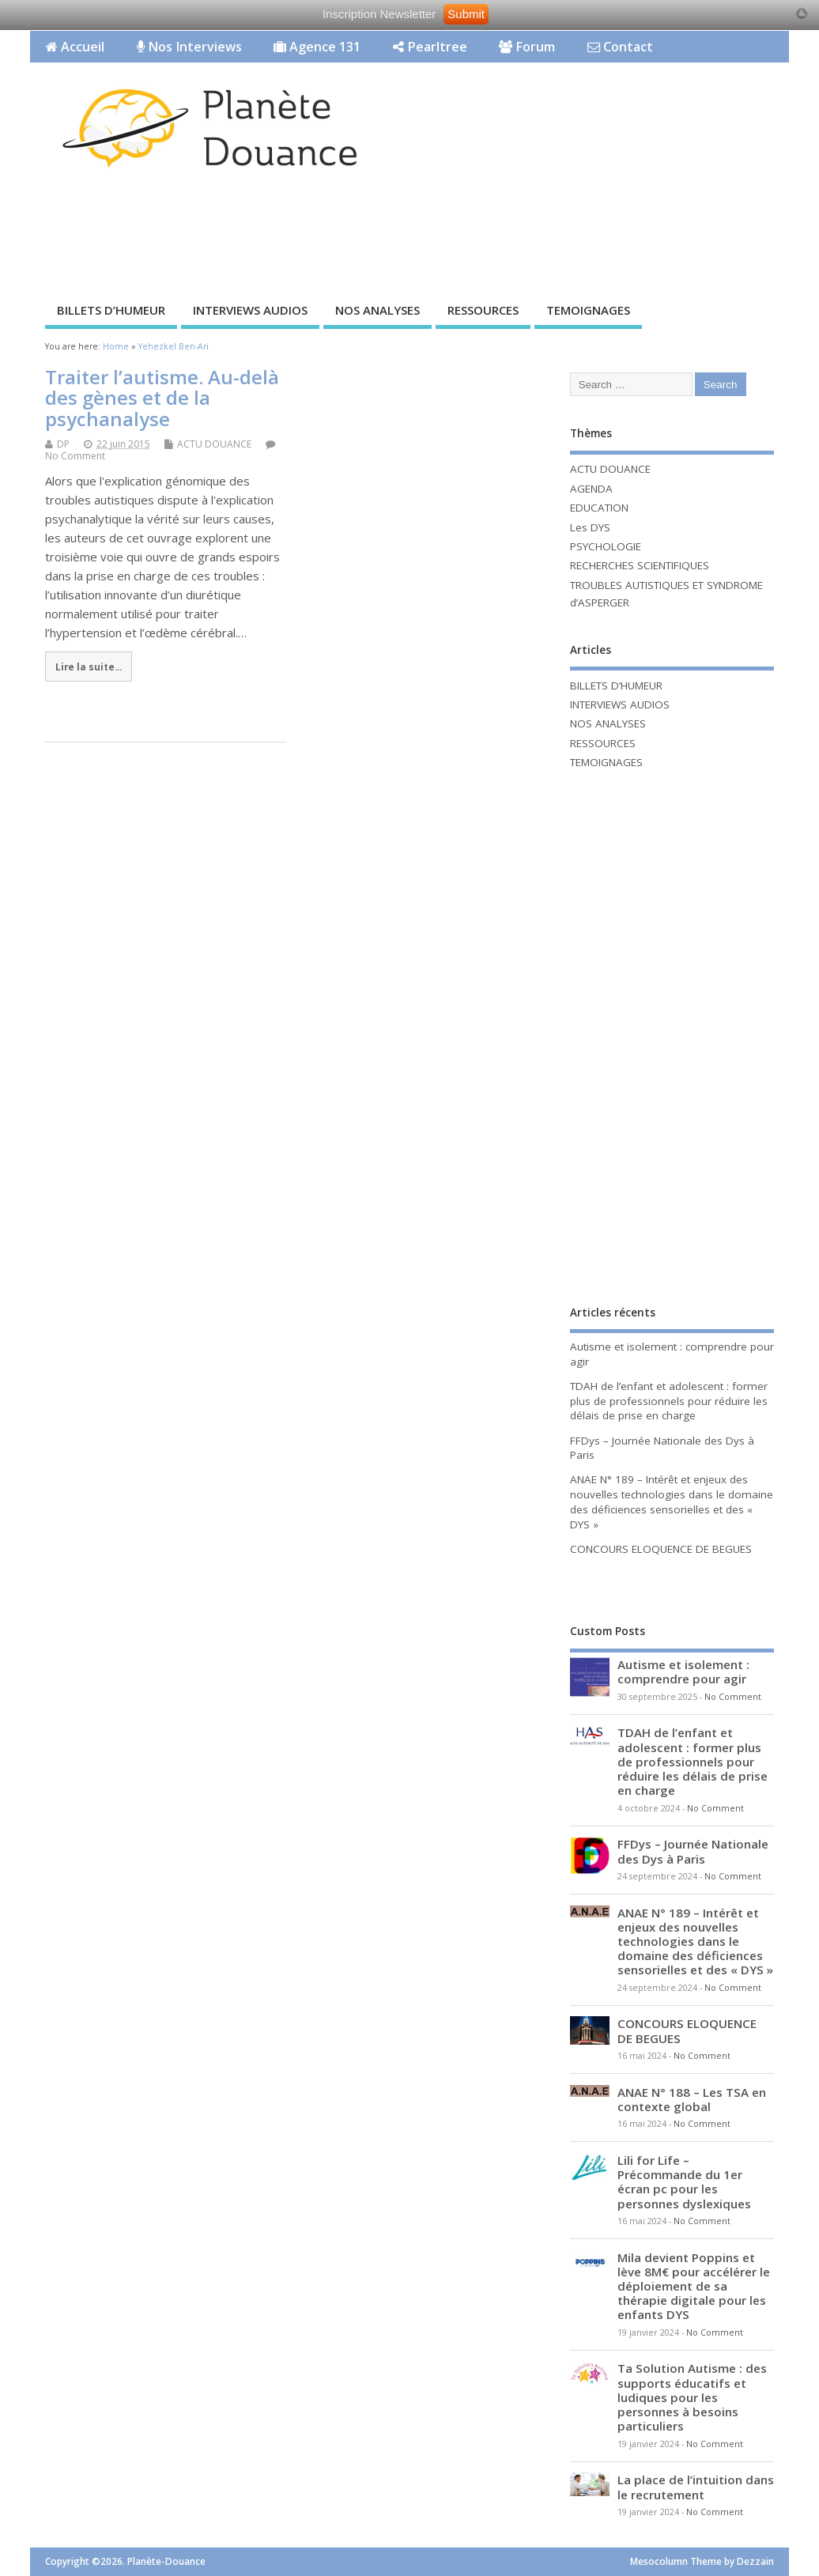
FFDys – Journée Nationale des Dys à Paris (692, 1851)
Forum (527, 46)
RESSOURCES (483, 310)
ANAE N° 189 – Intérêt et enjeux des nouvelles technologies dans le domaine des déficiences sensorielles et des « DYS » (671, 1502)
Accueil (75, 46)
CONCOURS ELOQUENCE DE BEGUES (661, 1549)
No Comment (75, 456)
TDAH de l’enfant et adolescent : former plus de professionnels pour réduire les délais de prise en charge (669, 1401)
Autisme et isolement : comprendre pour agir (683, 1671)
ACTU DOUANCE (214, 444)
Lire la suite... (88, 666)
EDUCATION (599, 507)
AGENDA (591, 489)
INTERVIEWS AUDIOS (250, 310)
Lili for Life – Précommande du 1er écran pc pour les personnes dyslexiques (684, 2182)
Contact (620, 46)
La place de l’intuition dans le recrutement (695, 2487)
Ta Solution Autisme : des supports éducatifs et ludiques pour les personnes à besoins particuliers (692, 2397)
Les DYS (590, 527)
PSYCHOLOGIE (605, 546)
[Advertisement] (318, 238)
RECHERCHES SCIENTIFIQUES (639, 565)
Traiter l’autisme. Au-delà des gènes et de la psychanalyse (162, 398)
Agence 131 (317, 46)
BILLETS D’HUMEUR (111, 310)
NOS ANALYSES (377, 310)
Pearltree (430, 46)
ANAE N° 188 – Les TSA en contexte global (691, 2099)
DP (63, 444)
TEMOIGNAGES (588, 310)
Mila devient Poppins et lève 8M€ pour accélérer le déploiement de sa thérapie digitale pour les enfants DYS (693, 2286)
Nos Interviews (189, 46)
